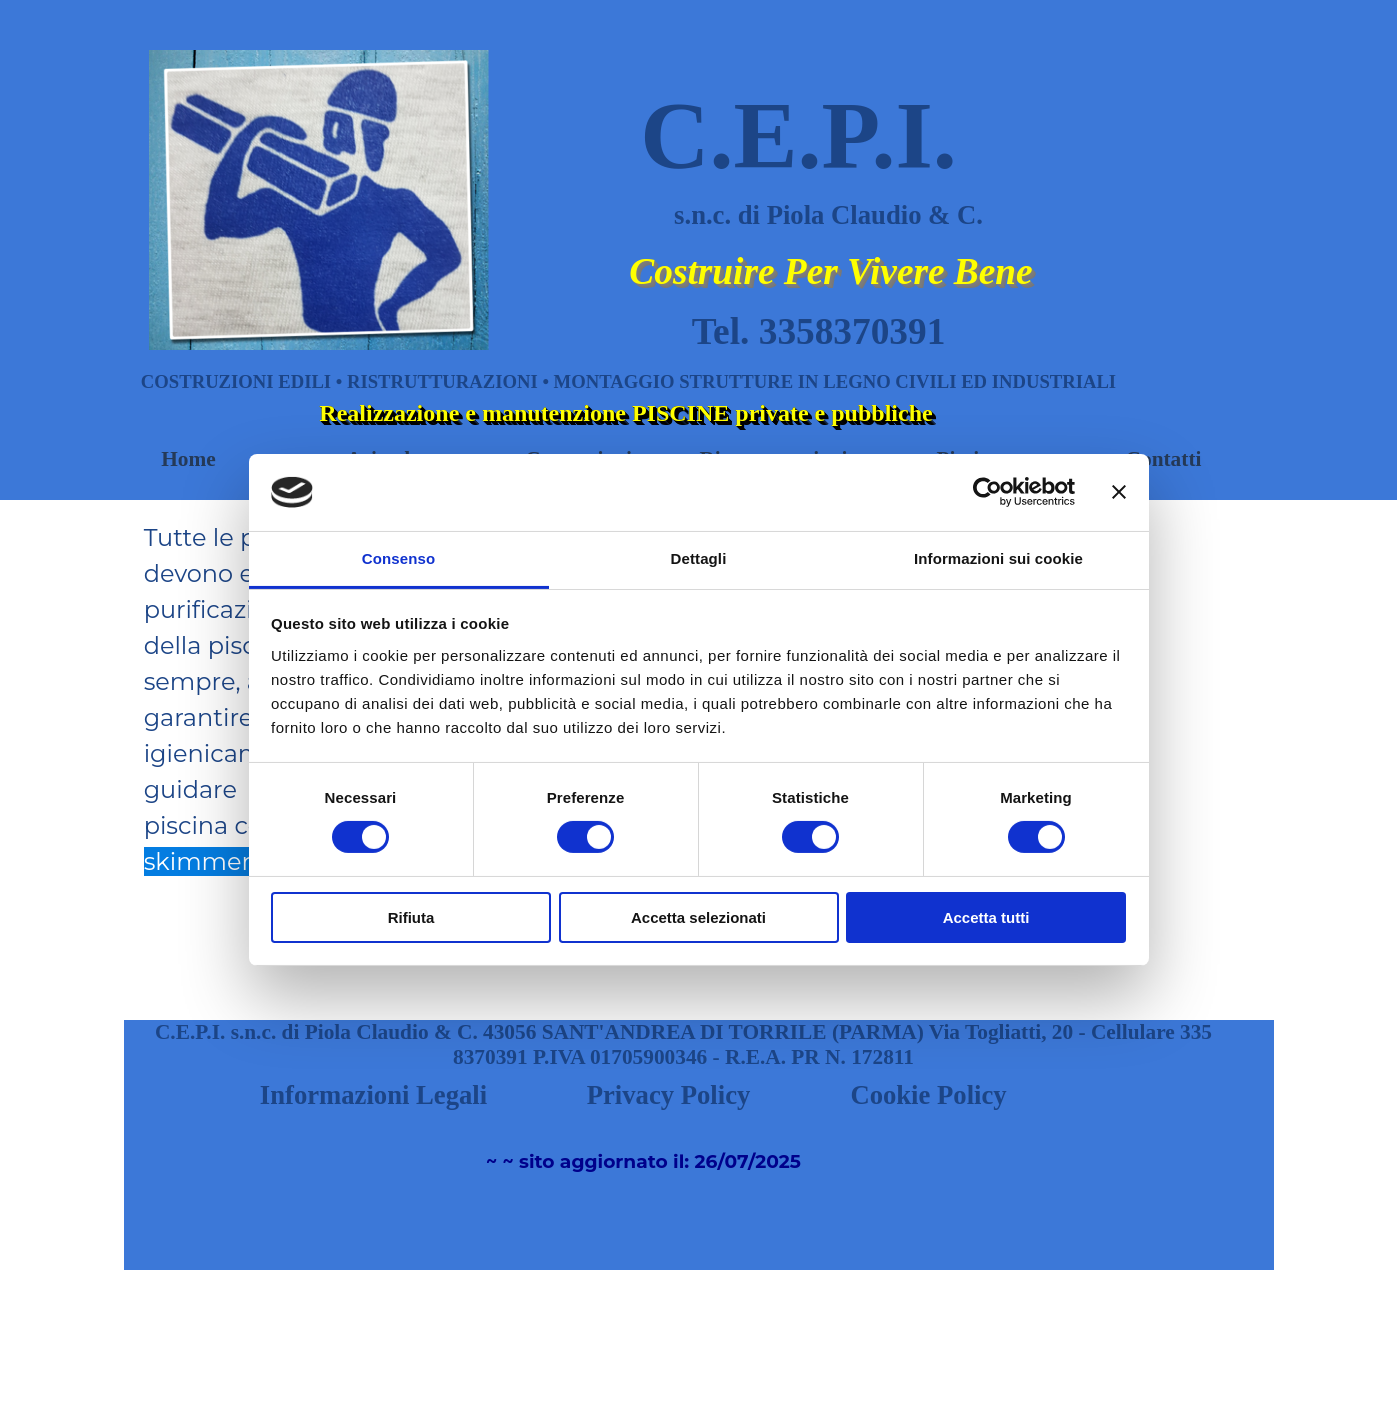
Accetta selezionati (698, 917)
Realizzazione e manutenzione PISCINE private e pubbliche (625, 413)
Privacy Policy (669, 1095)
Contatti (1164, 459)
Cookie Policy (928, 1095)
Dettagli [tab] (699, 558)
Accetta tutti (986, 917)
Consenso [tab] (398, 558)
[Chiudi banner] (1119, 492)
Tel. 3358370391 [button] (819, 331)
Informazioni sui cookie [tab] (998, 558)
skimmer (197, 861)
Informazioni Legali (373, 1095)
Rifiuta (411, 917)
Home (188, 459)
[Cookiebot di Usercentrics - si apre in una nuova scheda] (987, 492)
